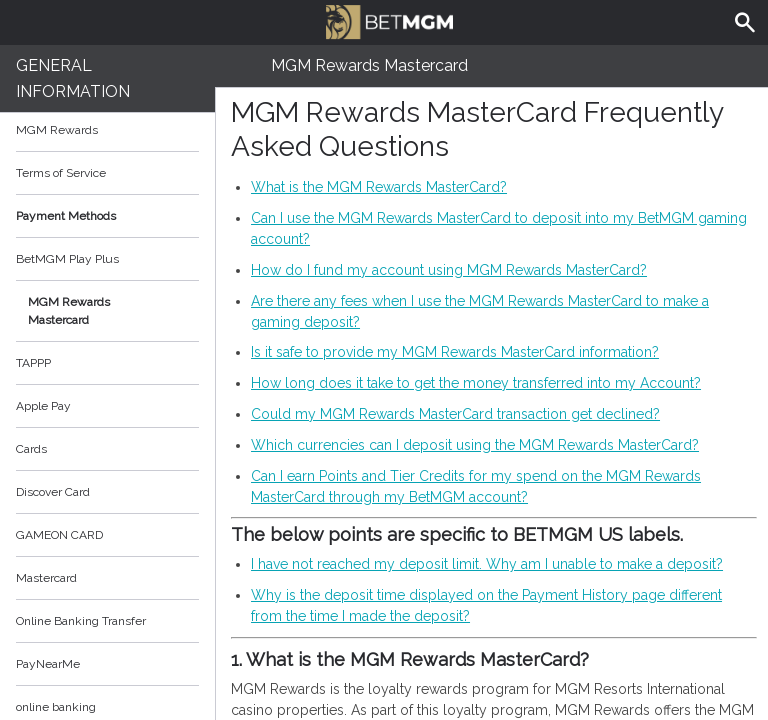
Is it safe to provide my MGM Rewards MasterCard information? (455, 352)
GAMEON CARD (59, 535)
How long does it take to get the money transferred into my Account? (476, 383)
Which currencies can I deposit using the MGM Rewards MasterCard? (475, 445)
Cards (31, 449)
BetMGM (389, 20)
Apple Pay (43, 406)
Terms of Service (107, 173)
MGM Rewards (57, 130)
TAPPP (33, 363)
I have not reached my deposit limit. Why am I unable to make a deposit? (487, 564)
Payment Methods (107, 216)
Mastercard (46, 578)
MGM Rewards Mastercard (69, 311)
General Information (73, 78)
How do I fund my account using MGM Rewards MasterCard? (449, 270)
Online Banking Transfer (81, 621)
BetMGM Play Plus (67, 259)
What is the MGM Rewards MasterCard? (379, 187)
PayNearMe (48, 664)
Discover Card (53, 492)
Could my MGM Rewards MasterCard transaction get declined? (455, 414)
